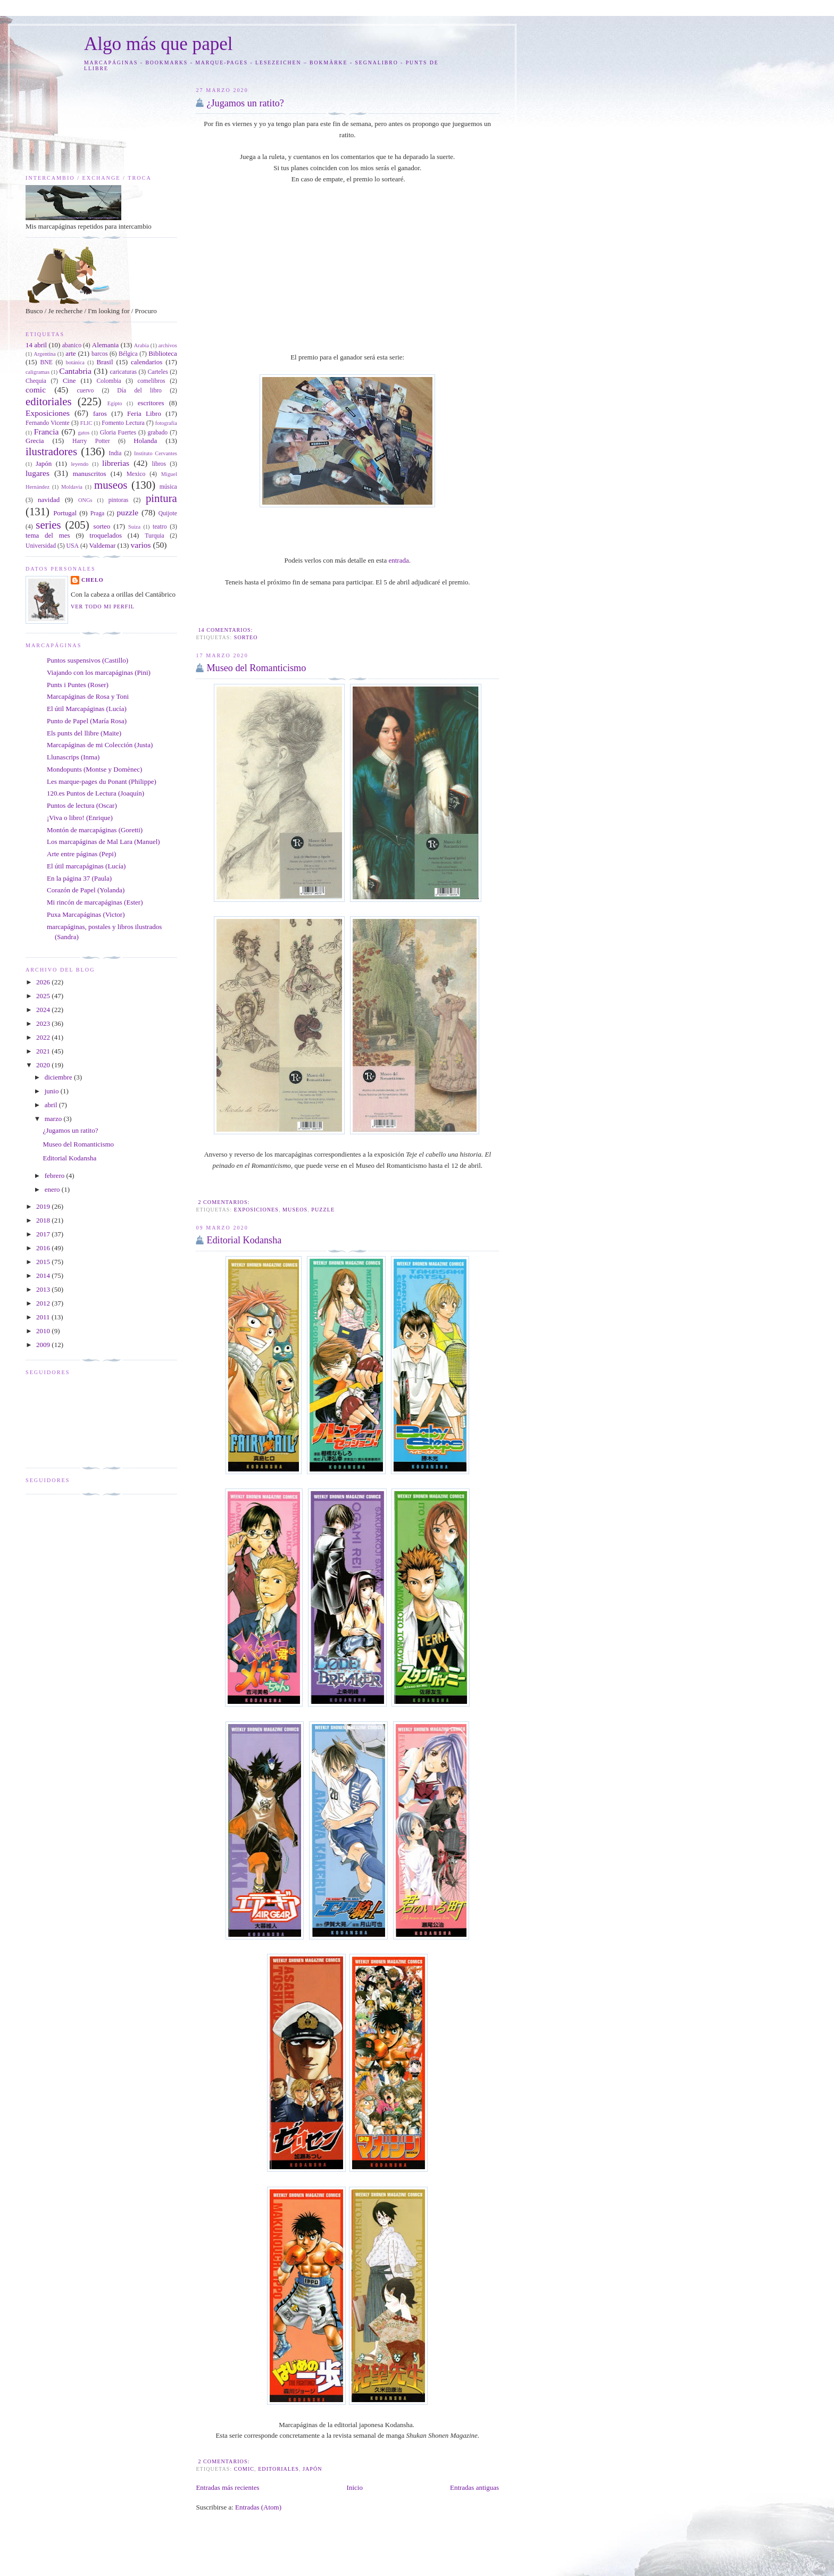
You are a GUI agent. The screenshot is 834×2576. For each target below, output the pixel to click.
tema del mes (48, 535)
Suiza (134, 527)
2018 (44, 1220)
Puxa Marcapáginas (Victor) (86, 914)
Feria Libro (144, 413)
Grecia (35, 441)
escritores (151, 403)
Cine (69, 380)
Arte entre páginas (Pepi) (81, 854)
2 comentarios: (224, 1202)
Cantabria (75, 370)
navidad (49, 500)
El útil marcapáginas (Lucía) (86, 866)
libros (159, 464)
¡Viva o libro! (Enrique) (80, 818)
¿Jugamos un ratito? (244, 103)
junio (53, 1091)
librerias (115, 462)
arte (70, 353)
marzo (54, 1119)
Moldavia (71, 487)
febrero (55, 1176)
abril (52, 1105)
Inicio (355, 2487)
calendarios (146, 362)
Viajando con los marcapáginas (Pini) (99, 672)
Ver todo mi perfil (103, 606)
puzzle (323, 1209)
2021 (44, 1051)
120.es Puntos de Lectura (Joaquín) (95, 793)
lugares (37, 473)
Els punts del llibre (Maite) (84, 733)
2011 (44, 1317)
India (115, 453)
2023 (44, 1023)
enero (53, 1189)
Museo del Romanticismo (256, 668)
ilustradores (51, 451)
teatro (160, 526)
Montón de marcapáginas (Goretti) (95, 830)
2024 (44, 1010)
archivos (168, 345)
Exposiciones (256, 1209)
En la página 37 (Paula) (79, 878)
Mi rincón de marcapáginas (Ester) (95, 902)
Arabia (141, 345)
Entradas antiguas (474, 2487)
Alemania (105, 345)
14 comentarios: (226, 630)
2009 (44, 1345)
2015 (44, 1262)
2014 (44, 1275)
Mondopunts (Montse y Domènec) (94, 769)
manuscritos (89, 474)
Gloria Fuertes (118, 432)
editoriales (278, 2469)
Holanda (145, 441)
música (168, 486)
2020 (44, 1065)
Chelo (92, 580)
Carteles (158, 372)
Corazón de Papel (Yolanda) (85, 890)
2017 (44, 1234)
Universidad (41, 545)
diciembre (59, 1077)
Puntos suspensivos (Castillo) (87, 660)
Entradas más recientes (227, 2487)
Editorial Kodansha (243, 1240)
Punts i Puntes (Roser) (78, 685)
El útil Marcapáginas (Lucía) (87, 709)
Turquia (154, 535)
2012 (44, 1303)
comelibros (151, 381)
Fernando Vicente (48, 423)
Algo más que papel (158, 44)
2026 (44, 982)
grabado (158, 432)
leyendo (79, 464)
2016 (44, 1248)
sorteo (246, 637)
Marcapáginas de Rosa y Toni (88, 696)
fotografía (166, 423)
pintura (161, 498)
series (48, 524)
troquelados (105, 535)
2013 (44, 1289)
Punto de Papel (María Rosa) (87, 721)
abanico (71, 345)
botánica (75, 362)
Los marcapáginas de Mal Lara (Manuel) (103, 842)
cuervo (85, 390)
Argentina (44, 354)
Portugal (65, 513)
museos (294, 1209)
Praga (97, 513)
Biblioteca (162, 353)
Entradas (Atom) (258, 2507)
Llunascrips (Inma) (73, 757)
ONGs (85, 500)
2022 (44, 1037)
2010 (44, 1331)
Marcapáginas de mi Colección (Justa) (100, 745)
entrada (398, 560)
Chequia (36, 381)
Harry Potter (91, 441)
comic (244, 2469)
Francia (46, 431)
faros (100, 413)
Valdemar (102, 545)
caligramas (37, 372)
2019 (44, 1206)
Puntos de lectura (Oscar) (82, 805)
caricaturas (123, 372)
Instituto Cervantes (155, 453)
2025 (44, 996)
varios (140, 544)
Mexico (136, 474)
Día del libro (139, 390)
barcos (99, 353)
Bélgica (128, 353)
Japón (312, 2469)
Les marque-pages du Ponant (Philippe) (101, 781)
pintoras (119, 500)
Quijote (168, 513)
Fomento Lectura (123, 423)
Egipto (114, 403)
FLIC (86, 423)
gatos (83, 433)
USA (72, 545)
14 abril (36, 345)
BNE (46, 362)
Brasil (105, 362)
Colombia (109, 381)
